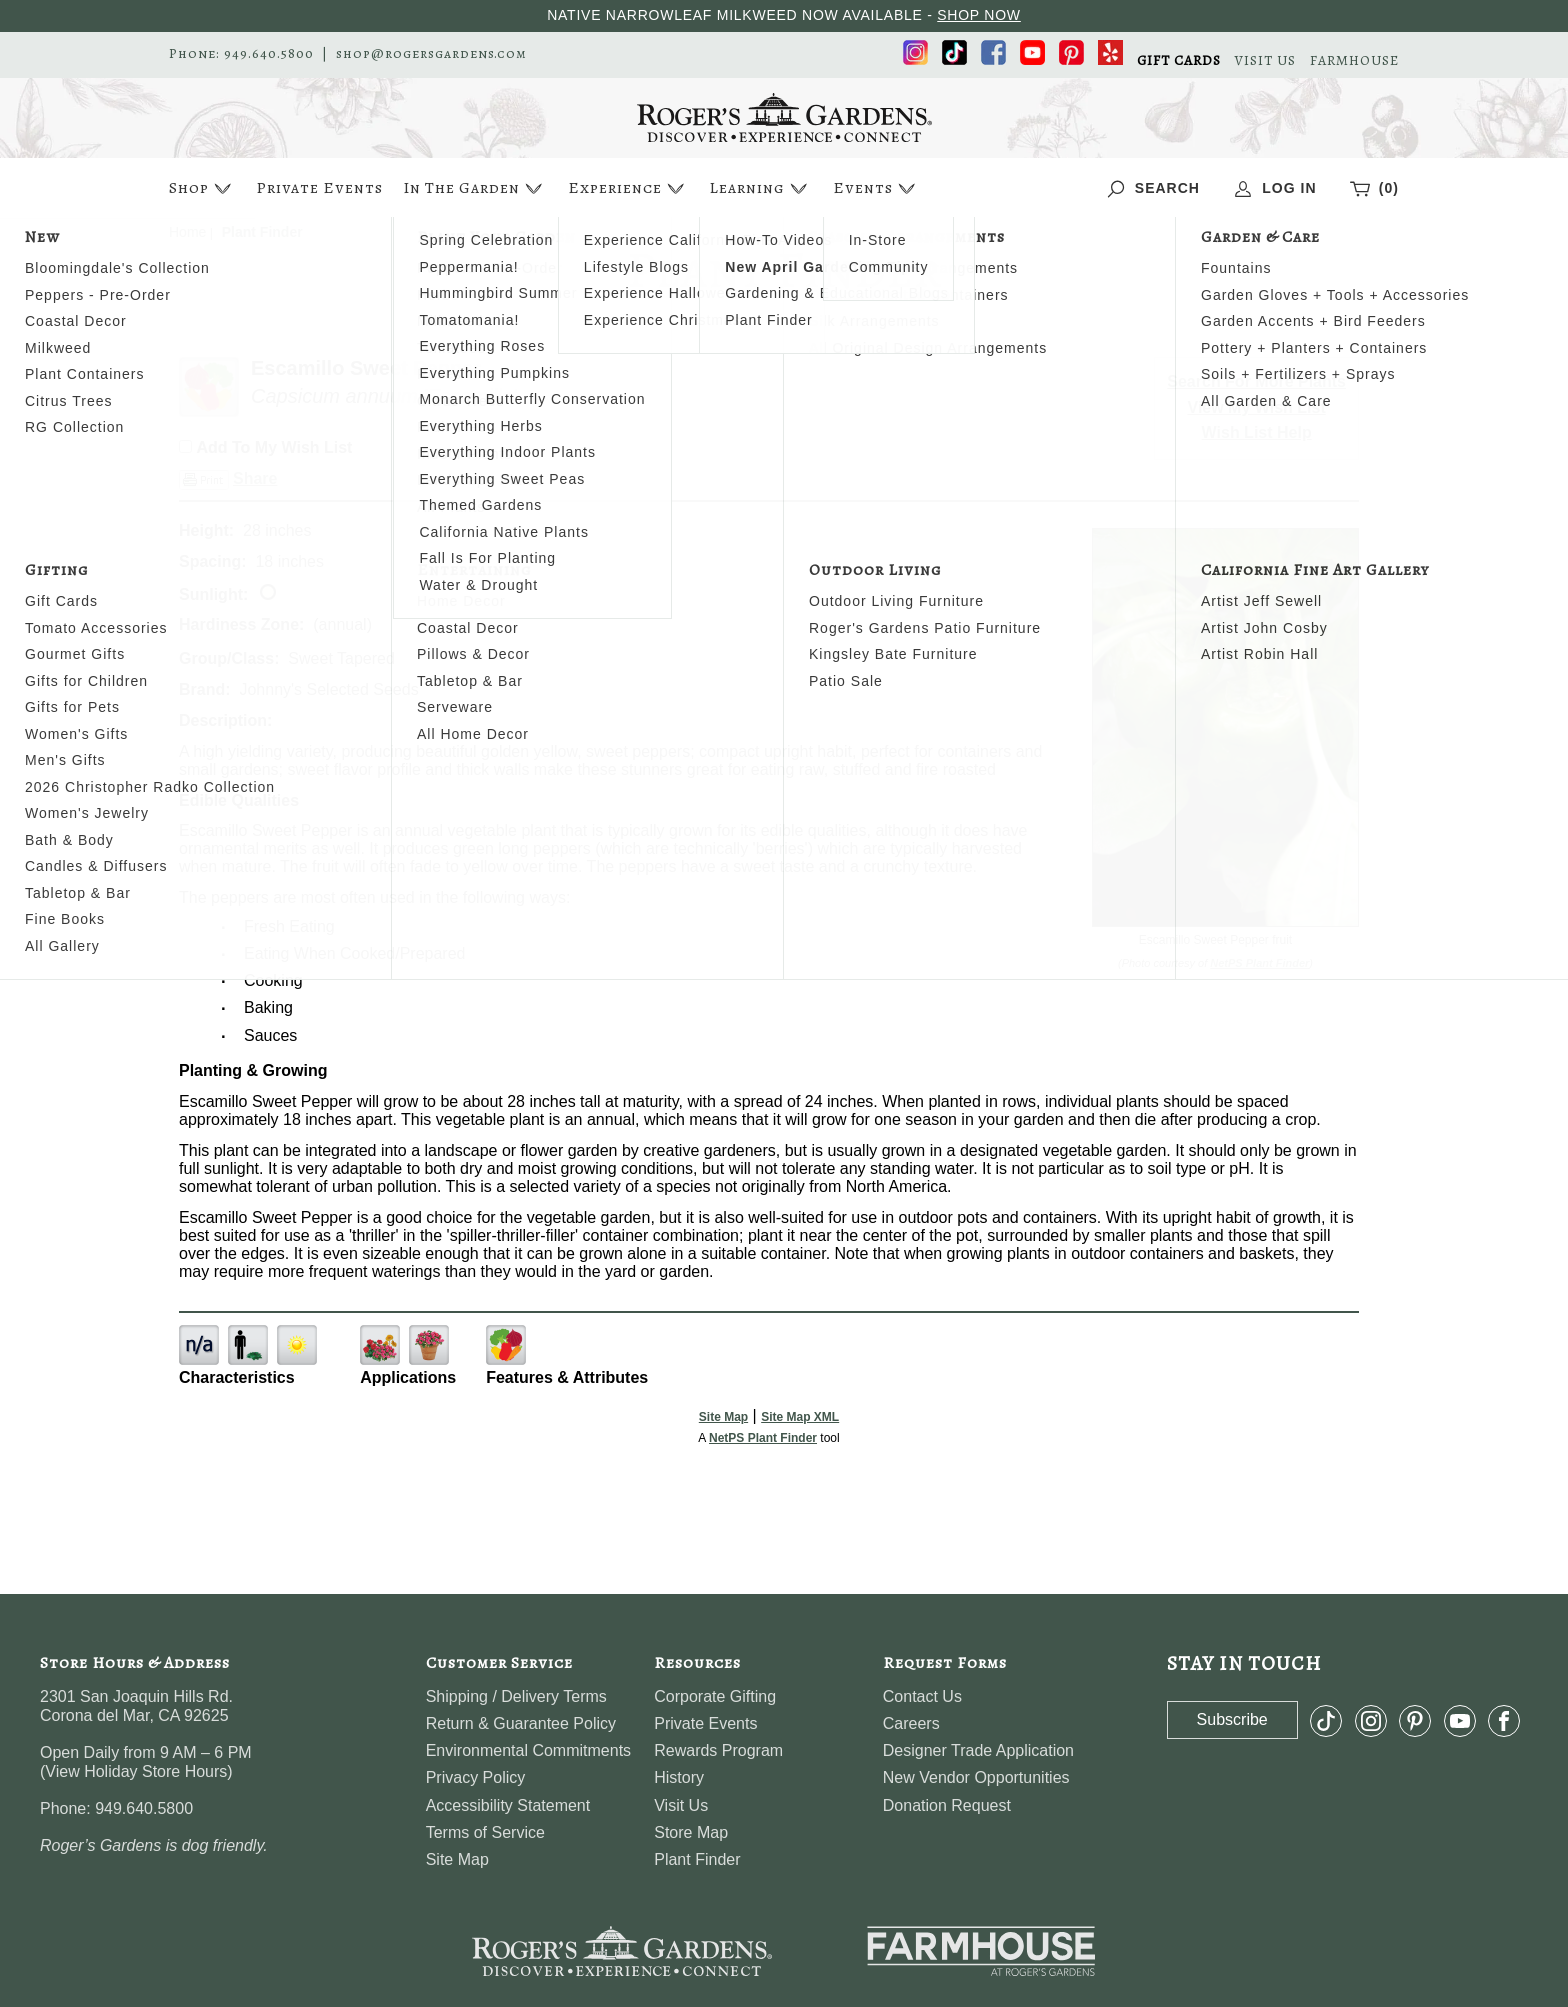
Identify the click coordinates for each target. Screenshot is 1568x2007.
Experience (628, 188)
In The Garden (475, 188)
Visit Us (681, 1805)
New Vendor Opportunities (976, 1777)
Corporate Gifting (715, 1696)
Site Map (723, 1417)
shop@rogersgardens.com (431, 54)
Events (876, 188)
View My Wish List (1257, 407)
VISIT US (1265, 61)
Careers (911, 1723)
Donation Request (947, 1805)
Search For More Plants (1256, 381)
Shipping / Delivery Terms (516, 1696)
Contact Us (922, 1696)
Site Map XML (800, 1417)
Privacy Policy (476, 1777)
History (679, 1777)
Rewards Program (718, 1750)
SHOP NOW (979, 15)
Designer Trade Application (978, 1750)
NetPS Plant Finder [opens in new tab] (763, 1438)
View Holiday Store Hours (136, 1771)
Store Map (691, 1832)
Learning (760, 188)
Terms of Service (485, 1832)
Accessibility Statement (508, 1805)
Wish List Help (1257, 432)
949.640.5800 (269, 54)
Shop (202, 188)
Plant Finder (697, 1859)
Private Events (319, 188)
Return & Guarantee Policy (521, 1723)
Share (255, 478)
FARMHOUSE (1354, 61)
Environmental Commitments (528, 1750)
